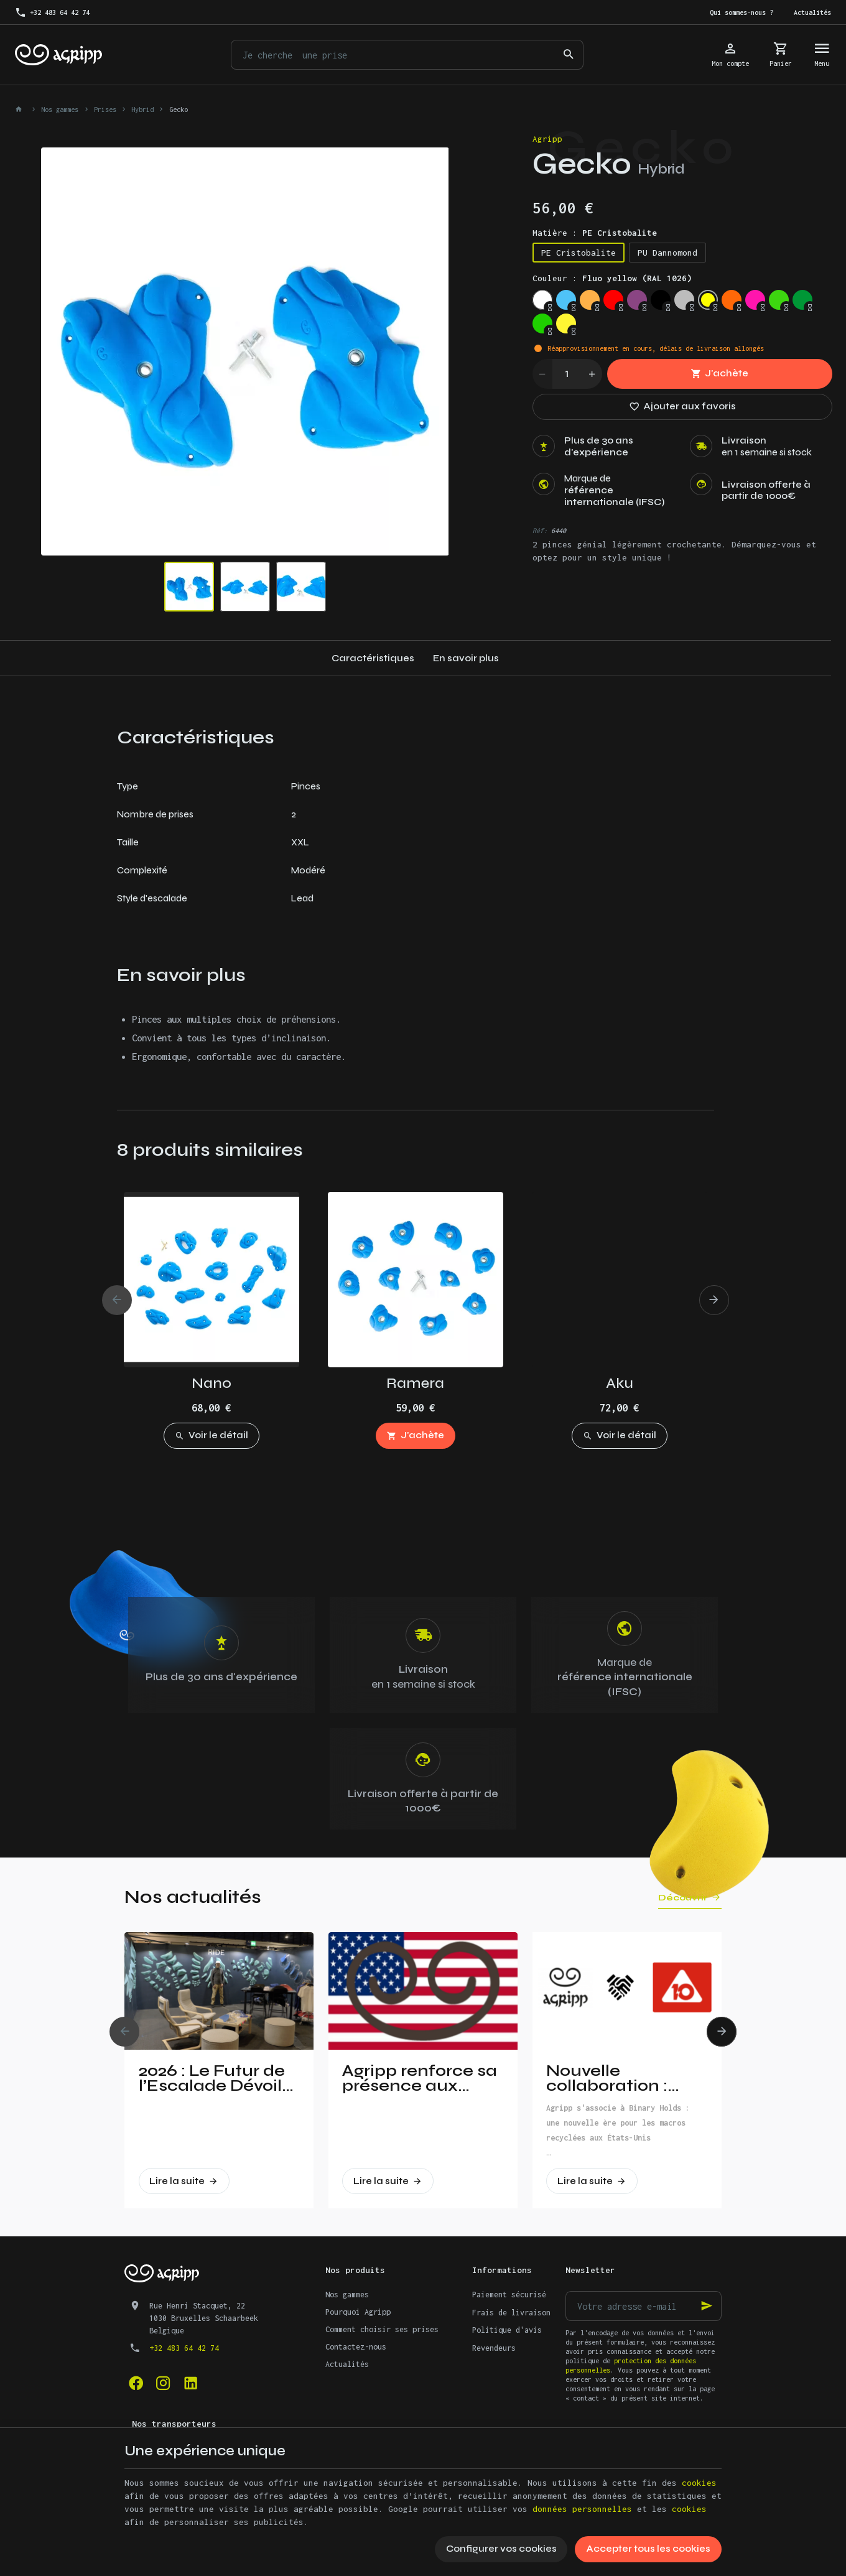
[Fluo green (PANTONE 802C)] (779, 300)
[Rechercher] (568, 55)
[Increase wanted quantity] (592, 374)
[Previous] (117, 1300)
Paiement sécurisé (509, 2294)
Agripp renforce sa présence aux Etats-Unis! (419, 2078)
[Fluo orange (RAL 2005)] (731, 300)
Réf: (539, 530)
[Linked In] (190, 2383)
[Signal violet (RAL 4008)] (637, 300)
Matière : (594, 233)
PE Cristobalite (578, 253)
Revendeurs (494, 2348)
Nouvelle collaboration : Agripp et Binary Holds (613, 2078)
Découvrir (682, 1897)
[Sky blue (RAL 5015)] (566, 300)
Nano (211, 1383)
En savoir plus (466, 658)
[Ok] (707, 2306)
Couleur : (612, 278)
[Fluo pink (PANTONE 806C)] (755, 300)
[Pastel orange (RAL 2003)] (590, 300)
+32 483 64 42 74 (184, 2348)
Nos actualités (192, 1897)
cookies (699, 2483)
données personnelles (582, 2509)
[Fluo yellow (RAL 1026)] (708, 300)
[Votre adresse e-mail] (643, 2306)
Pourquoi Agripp (358, 2312)
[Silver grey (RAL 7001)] (684, 300)
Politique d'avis (507, 2330)
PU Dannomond (667, 253)
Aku (619, 1383)
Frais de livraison (511, 2312)
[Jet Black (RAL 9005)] (661, 300)
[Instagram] (163, 2383)
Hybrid (142, 109)
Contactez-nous (355, 2346)
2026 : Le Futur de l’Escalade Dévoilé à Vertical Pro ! (215, 2078)
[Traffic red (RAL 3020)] (613, 300)
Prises (105, 109)
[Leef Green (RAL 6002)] (802, 300)
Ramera (415, 1383)
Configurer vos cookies (501, 2548)
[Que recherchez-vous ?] (407, 55)
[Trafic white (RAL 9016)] (542, 300)
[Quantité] (567, 374)
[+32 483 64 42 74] (52, 12)
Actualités (347, 2364)
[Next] (714, 1300)
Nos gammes (59, 109)
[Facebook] (135, 2383)
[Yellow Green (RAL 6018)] (542, 323)
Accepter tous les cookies (648, 2548)
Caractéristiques (373, 658)
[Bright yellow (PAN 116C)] (566, 323)
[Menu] (822, 55)
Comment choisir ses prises (382, 2329)
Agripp (547, 139)
